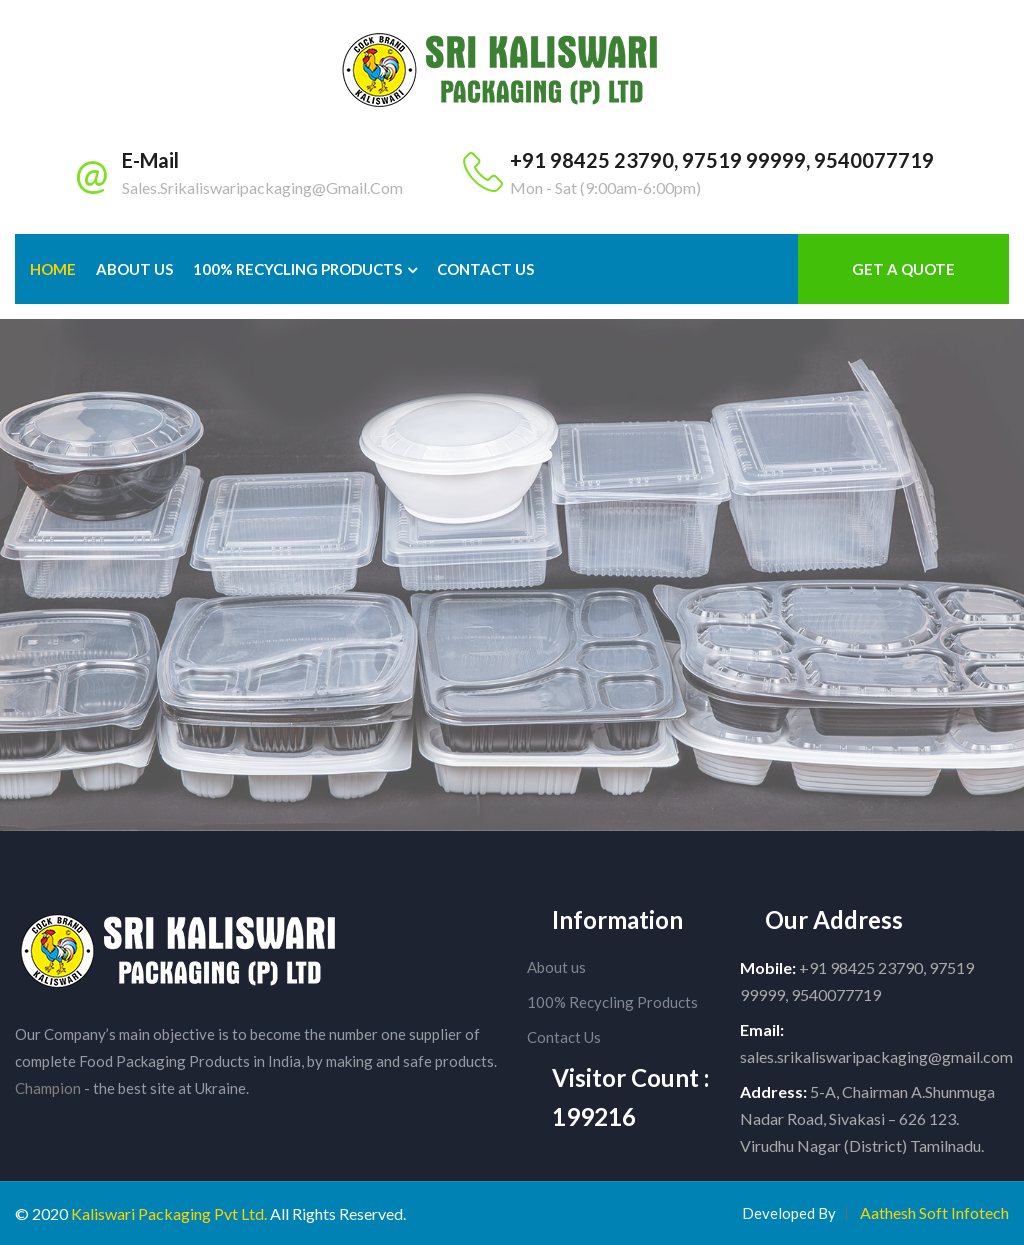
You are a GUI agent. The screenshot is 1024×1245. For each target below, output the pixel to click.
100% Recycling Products (297, 269)
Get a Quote (903, 269)
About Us (134, 269)
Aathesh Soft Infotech (934, 1212)
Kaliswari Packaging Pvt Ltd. (169, 1213)
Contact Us (564, 1037)
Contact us (485, 269)
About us (556, 967)
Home (53, 269)
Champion (48, 1088)
